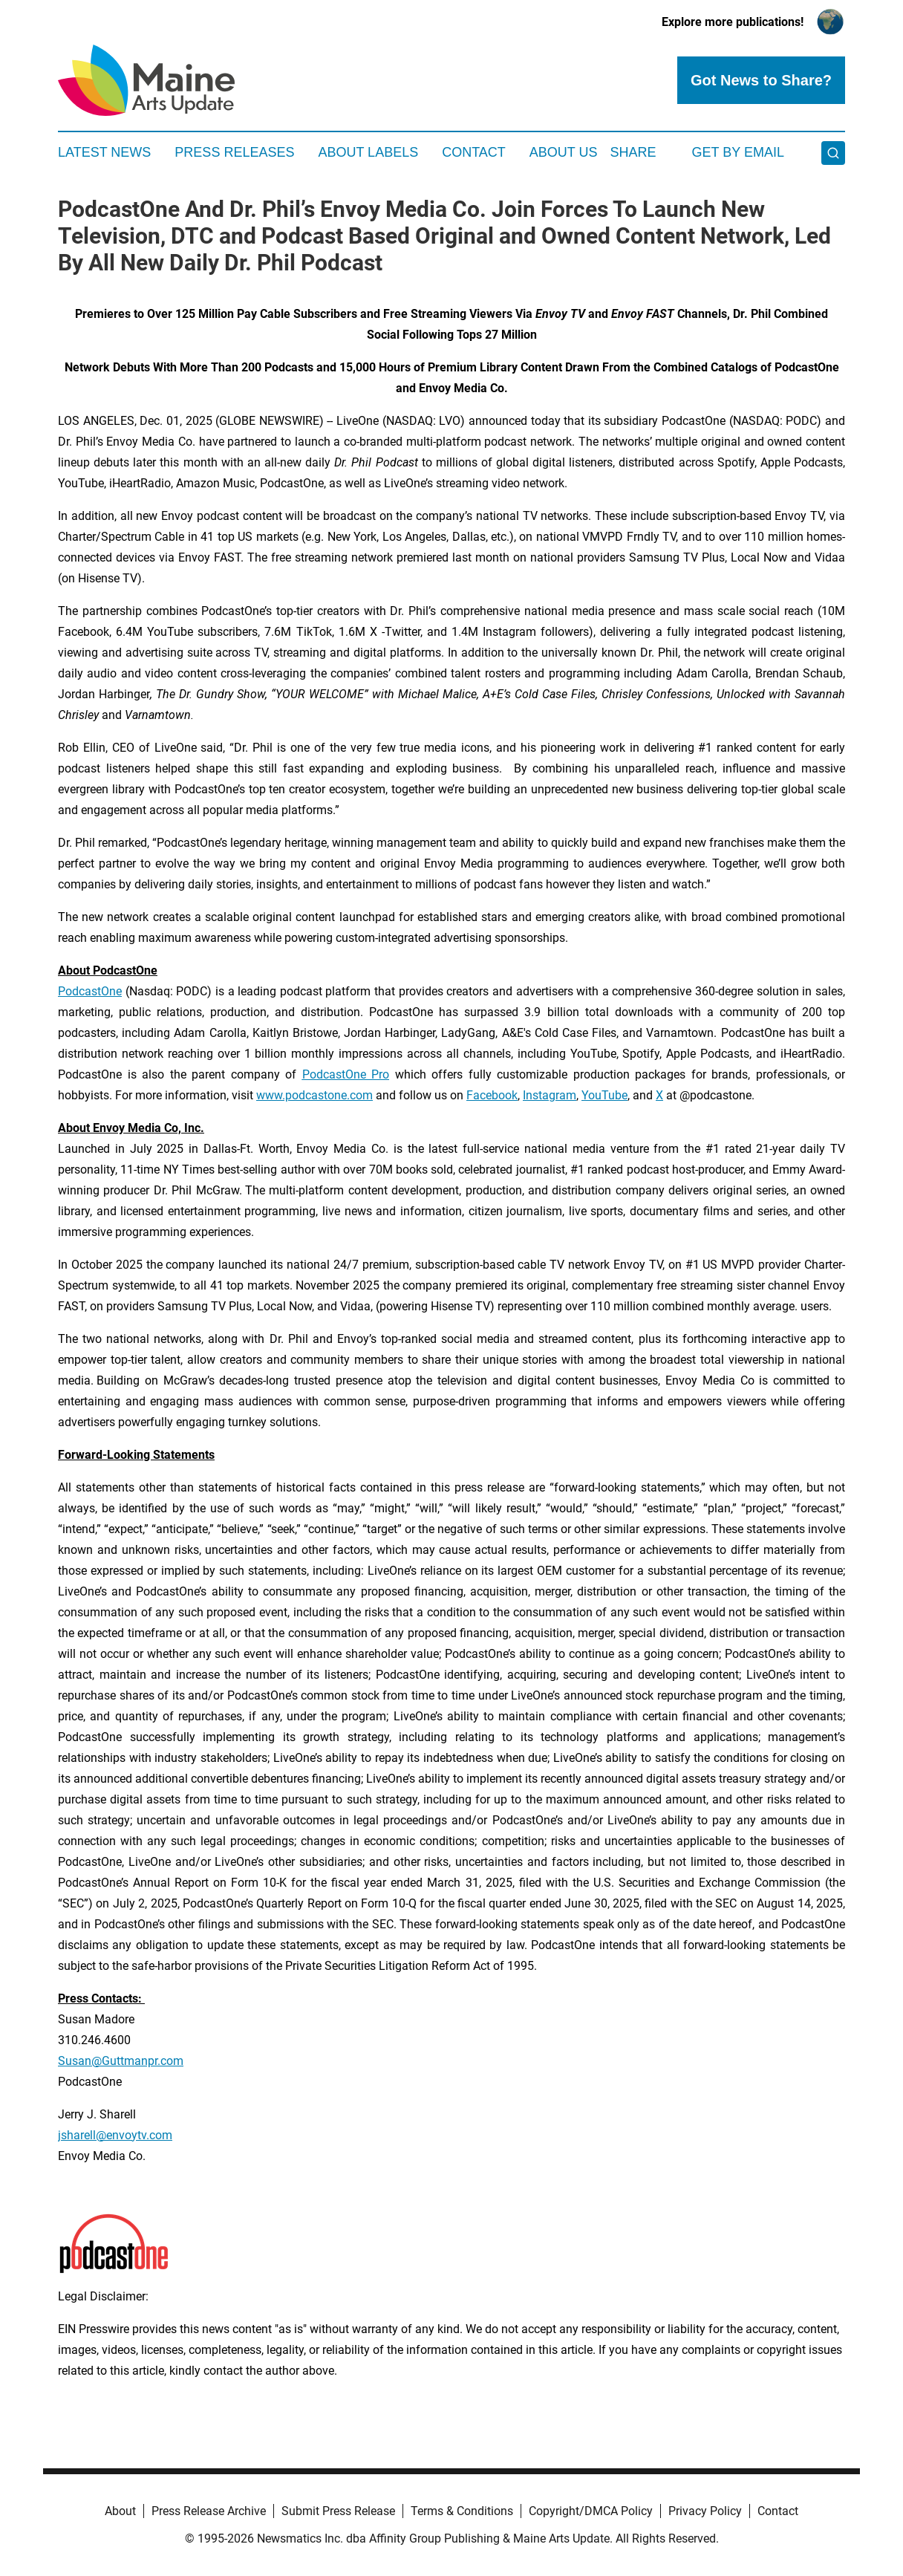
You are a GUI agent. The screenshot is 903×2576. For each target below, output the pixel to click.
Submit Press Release (338, 2511)
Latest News (104, 152)
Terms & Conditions (462, 2511)
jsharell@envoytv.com (115, 2135)
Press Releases (234, 152)
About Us (563, 152)
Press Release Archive (208, 2511)
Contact (474, 152)
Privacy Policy (705, 2511)
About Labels (368, 152)
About (120, 2511)
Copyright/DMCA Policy (591, 2511)
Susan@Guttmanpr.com (120, 2061)
